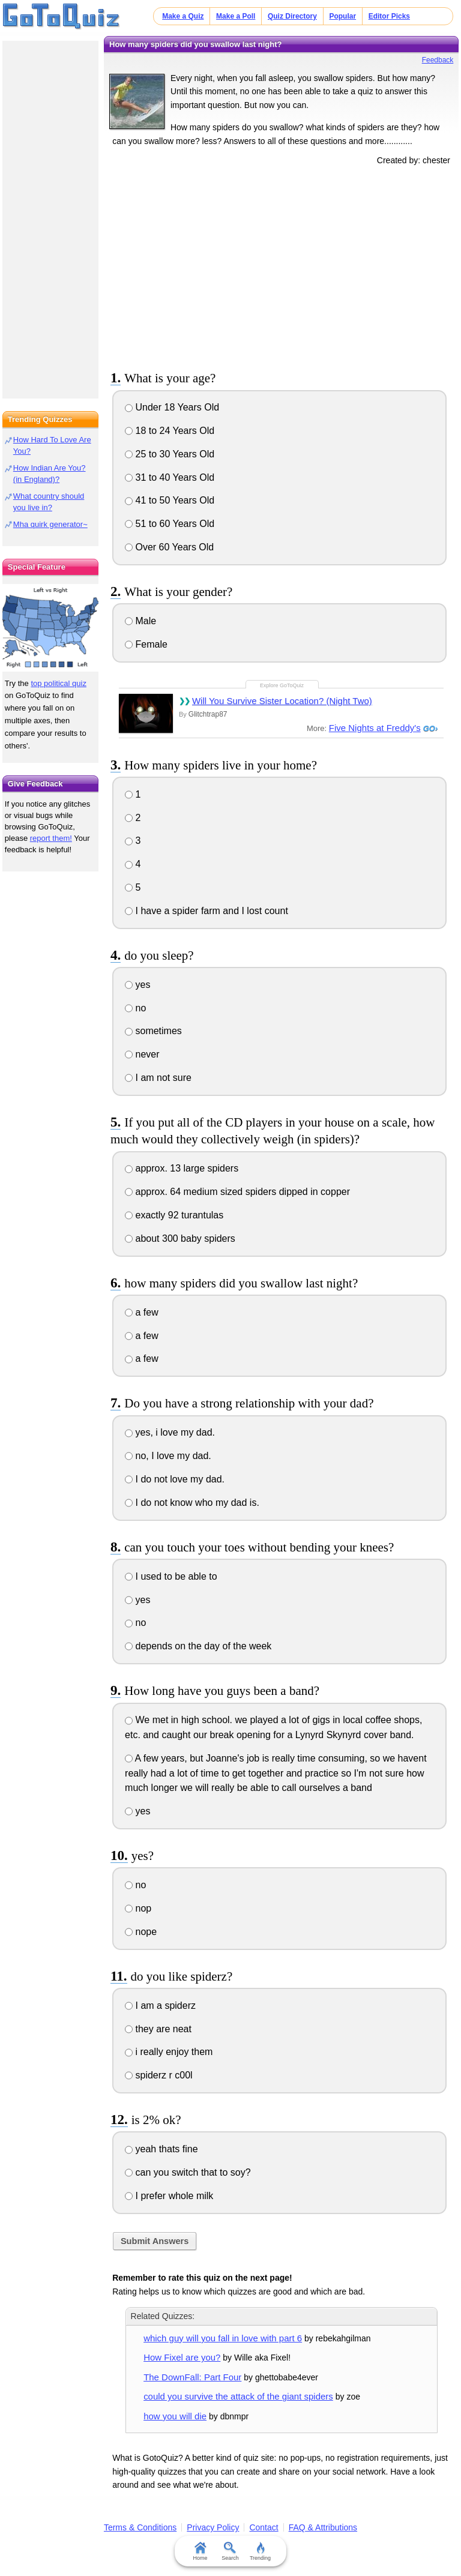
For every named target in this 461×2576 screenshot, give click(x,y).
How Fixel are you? (181, 2357)
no (135, 1008)
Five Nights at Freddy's (375, 728)
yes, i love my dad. (170, 1432)
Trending (260, 2551)
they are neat (158, 2029)
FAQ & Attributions (323, 2527)
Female (146, 644)
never (142, 1054)
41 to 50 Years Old (169, 500)
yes (137, 985)
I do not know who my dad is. (192, 1502)
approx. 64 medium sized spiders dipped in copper (237, 1192)
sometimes (153, 1031)
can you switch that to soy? (188, 2172)
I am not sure (158, 1078)
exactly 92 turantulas (174, 1215)
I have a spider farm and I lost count (206, 911)
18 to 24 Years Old (169, 431)
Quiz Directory (292, 16)
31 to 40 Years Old (169, 477)
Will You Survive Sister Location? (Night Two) (282, 701)
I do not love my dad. (174, 1479)
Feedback (438, 60)
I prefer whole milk (169, 2196)
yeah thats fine (161, 2149)
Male (140, 621)
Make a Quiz (182, 16)
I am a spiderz (160, 2005)
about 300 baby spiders (180, 1238)
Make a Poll (235, 16)
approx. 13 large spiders (181, 1168)
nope (141, 1932)
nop (138, 1908)
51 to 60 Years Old (169, 524)
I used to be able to (171, 1576)
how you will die (174, 2416)
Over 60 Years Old (169, 547)
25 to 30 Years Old (169, 454)
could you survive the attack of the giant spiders (238, 2396)
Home (200, 2551)
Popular (342, 16)
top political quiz (58, 683)
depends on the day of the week (198, 1646)
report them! (51, 838)
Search (231, 2551)
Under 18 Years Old (172, 407)
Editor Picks (389, 16)
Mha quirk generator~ (50, 524)
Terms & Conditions (140, 2527)
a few (141, 1312)
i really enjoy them (168, 2052)
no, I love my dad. (168, 1456)
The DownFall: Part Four (192, 2377)
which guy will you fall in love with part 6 (222, 2338)
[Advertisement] (281, 266)
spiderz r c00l (159, 2075)
